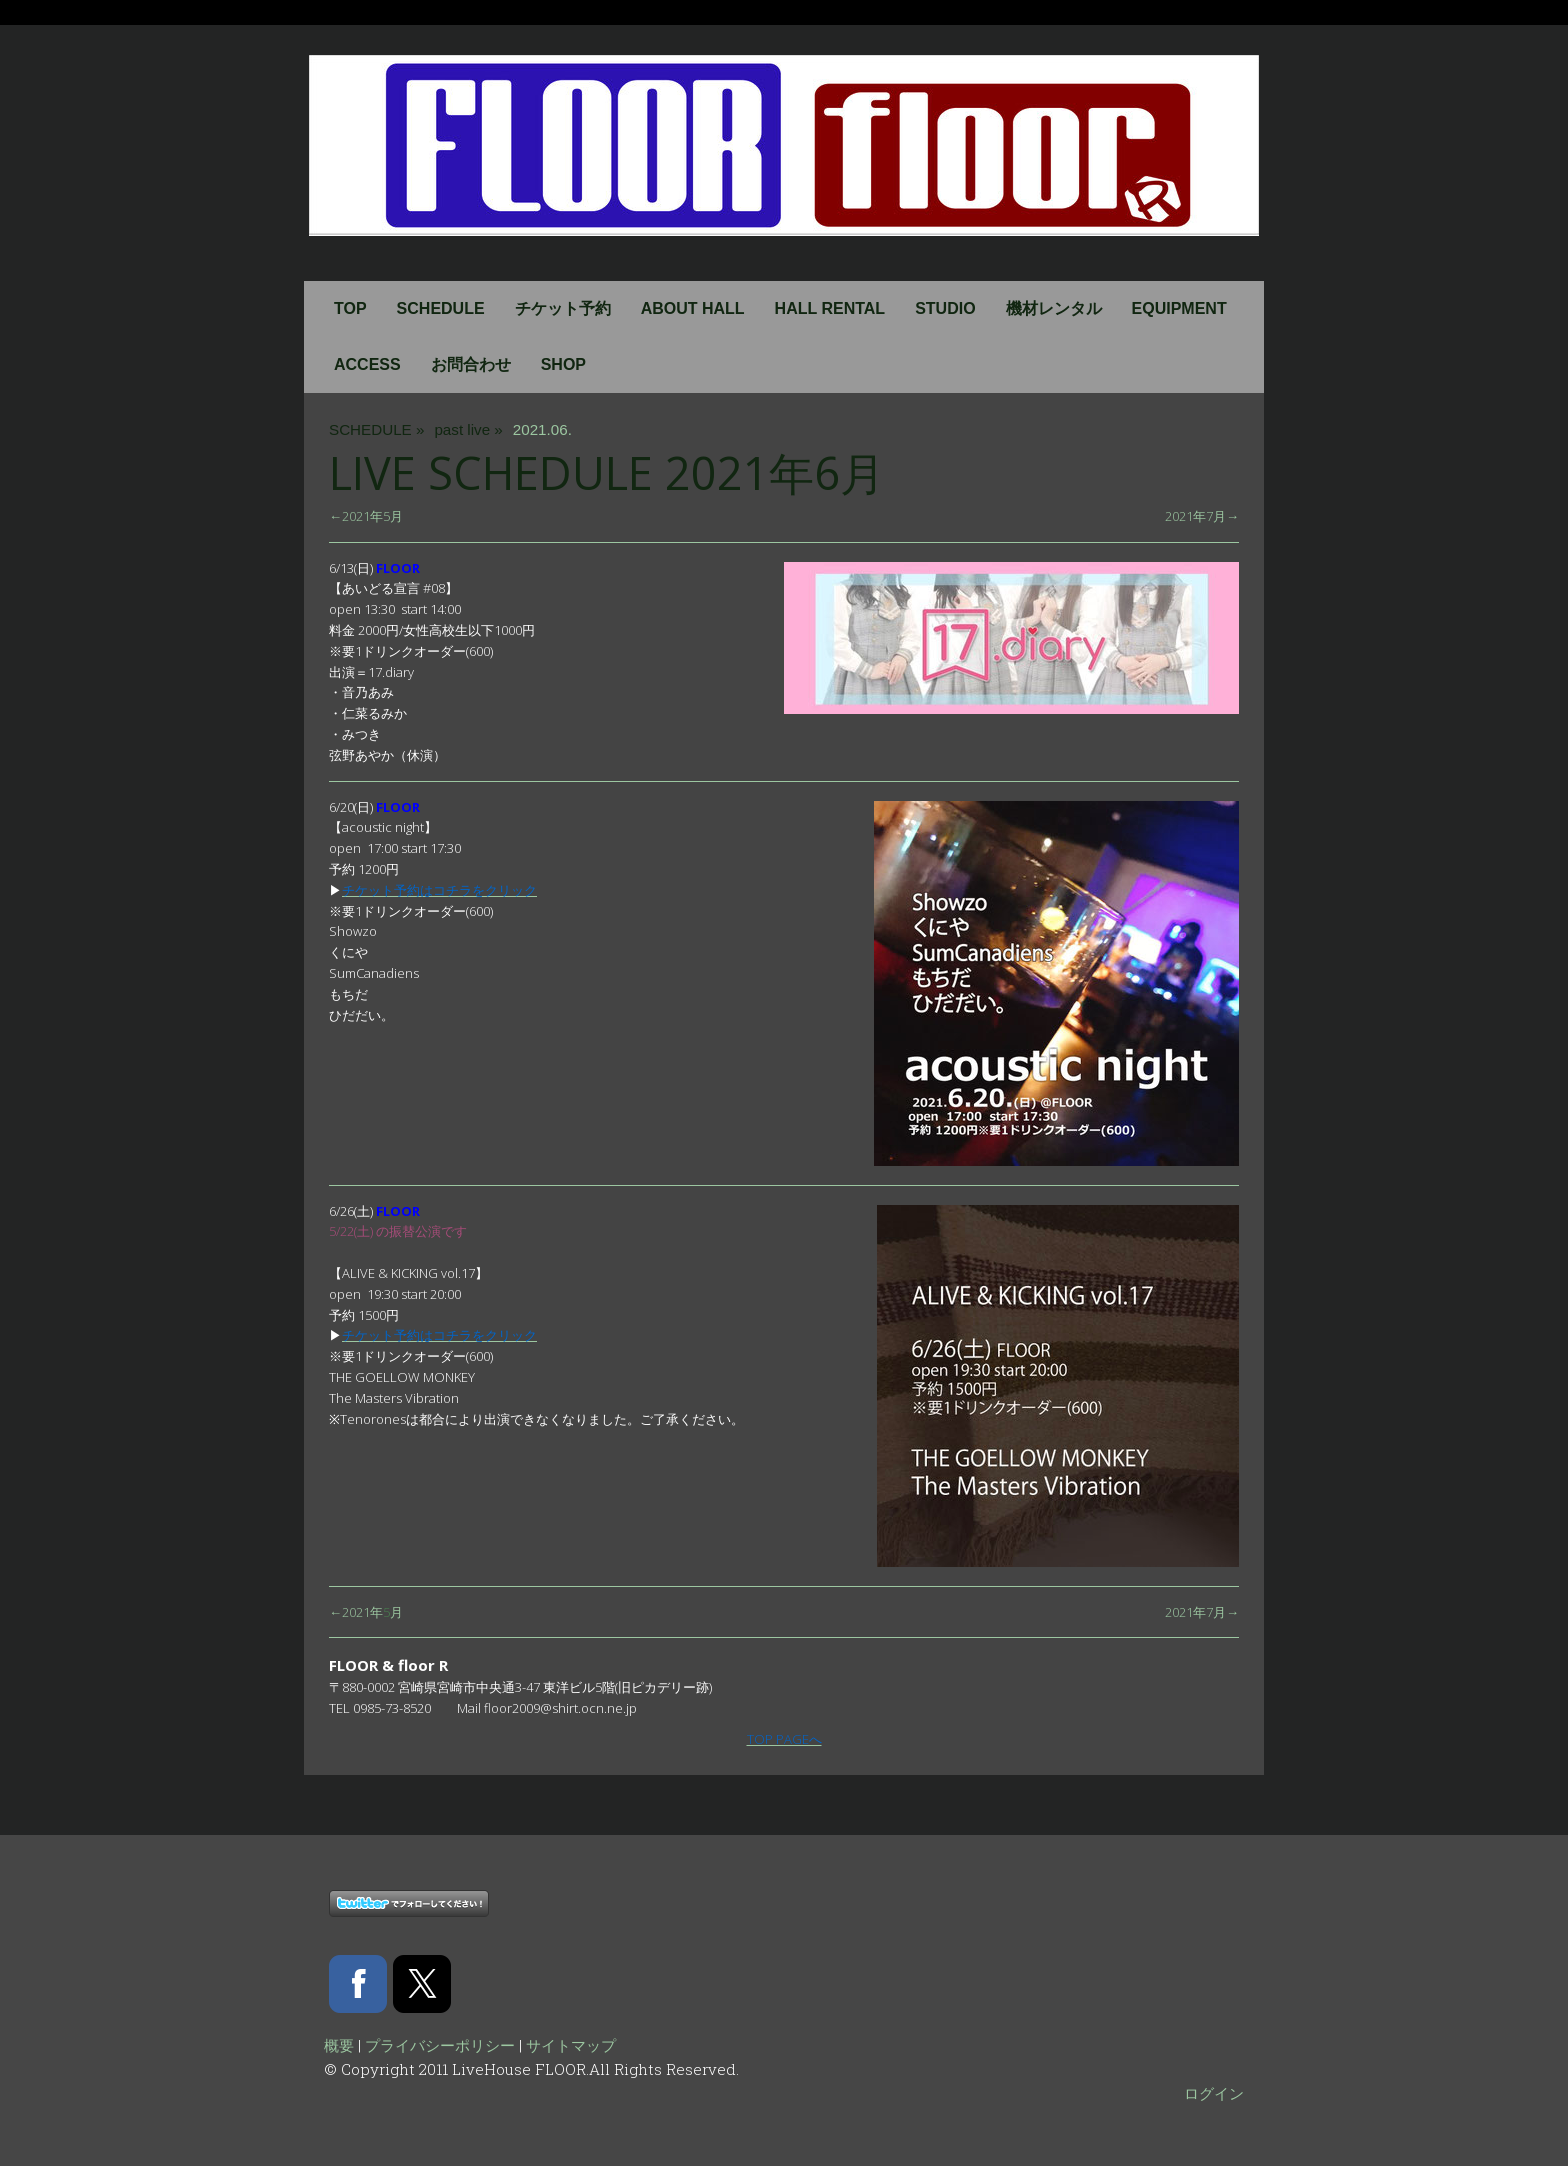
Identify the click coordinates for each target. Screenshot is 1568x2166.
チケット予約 (563, 308)
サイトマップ (571, 2045)
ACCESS (367, 364)
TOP (350, 308)
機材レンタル (1054, 308)
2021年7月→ (1202, 516)
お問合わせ (471, 364)
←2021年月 (366, 1612)
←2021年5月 (366, 516)
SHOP (563, 364)
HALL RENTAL (830, 308)
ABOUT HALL (693, 308)
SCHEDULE (441, 308)
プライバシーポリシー (440, 2045)
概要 (339, 2045)
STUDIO (945, 308)
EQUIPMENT (1179, 308)
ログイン (1214, 2093)
